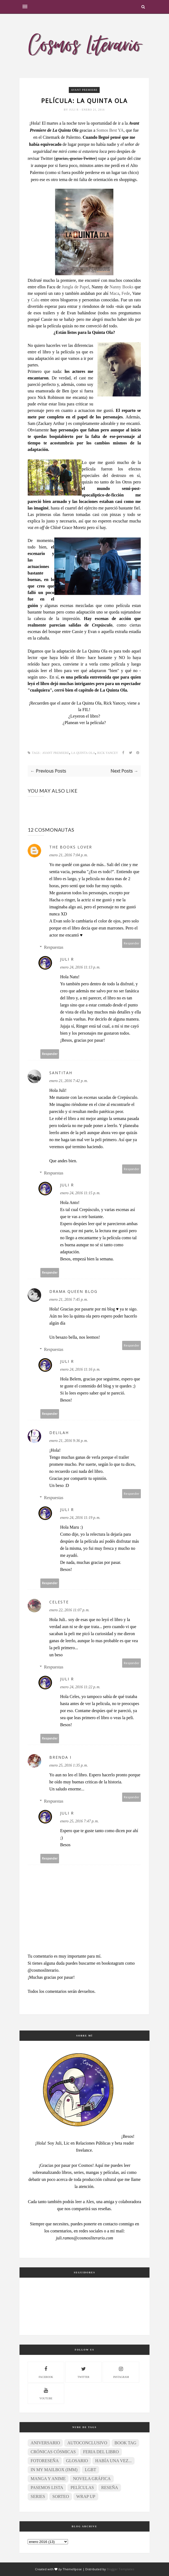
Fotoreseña (45, 2460)
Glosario (77, 2460)
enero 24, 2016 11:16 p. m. (80, 1369)
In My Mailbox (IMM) (54, 2469)
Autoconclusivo (87, 2443)
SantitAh (60, 1072)
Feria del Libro (101, 2451)
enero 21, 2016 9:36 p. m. (68, 1441)
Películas (82, 2487)
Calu (35, 300)
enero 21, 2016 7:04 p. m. (68, 855)
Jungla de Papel (75, 287)
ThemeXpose (72, 2569)
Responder (131, 943)
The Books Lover (70, 847)
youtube (45, 2393)
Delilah (59, 1432)
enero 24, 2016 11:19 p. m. (80, 1518)
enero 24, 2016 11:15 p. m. (80, 1193)
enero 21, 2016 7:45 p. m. (68, 1299)
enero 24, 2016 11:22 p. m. (80, 1687)
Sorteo (60, 2496)
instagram (121, 2371)
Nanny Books (122, 287)
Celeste (59, 1602)
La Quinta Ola (83, 753)
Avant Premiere (84, 89)
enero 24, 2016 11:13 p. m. (80, 967)
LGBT (90, 2469)
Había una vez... (113, 2460)
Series (38, 2496)
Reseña (109, 2487)
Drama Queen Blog (73, 1291)
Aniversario (45, 2443)
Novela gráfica (91, 2478)
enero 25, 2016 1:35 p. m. (68, 1765)
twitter (83, 2371)
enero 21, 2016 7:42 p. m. (68, 1081)
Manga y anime (48, 2478)
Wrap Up (85, 2496)
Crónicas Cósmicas (53, 2451)
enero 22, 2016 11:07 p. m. (69, 1610)
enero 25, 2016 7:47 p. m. (79, 1821)
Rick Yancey (107, 753)
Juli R (74, 109)
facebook (46, 2371)
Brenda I (60, 1757)
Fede (126, 293)
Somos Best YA (110, 130)
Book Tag (125, 2443)
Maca (114, 293)
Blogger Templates (120, 2569)
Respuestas (53, 947)
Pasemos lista (47, 2487)
